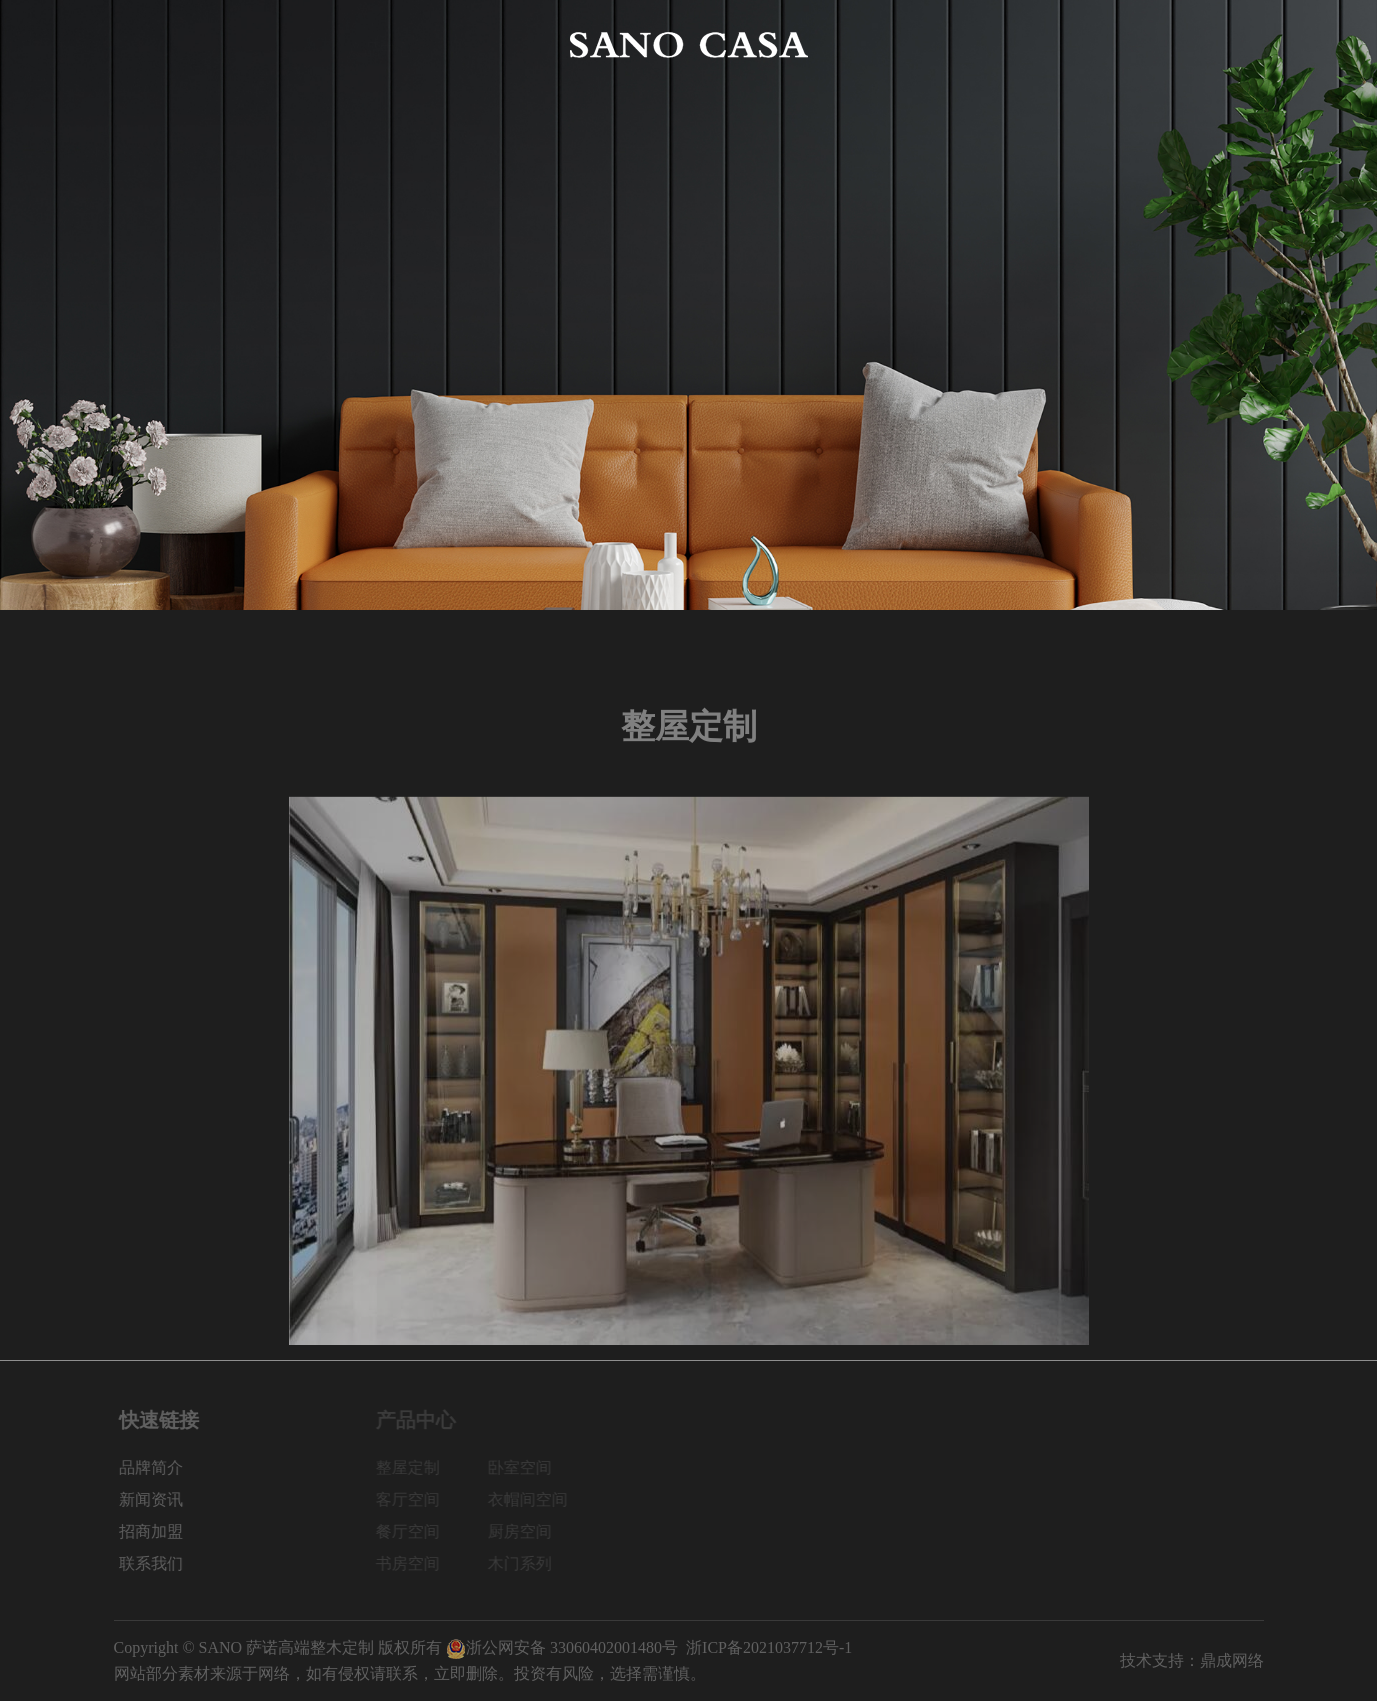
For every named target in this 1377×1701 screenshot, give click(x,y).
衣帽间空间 (537, 1499)
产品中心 (380, 44)
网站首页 (146, 44)
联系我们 (1231, 44)
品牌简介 (263, 44)
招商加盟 (1114, 44)
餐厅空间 (417, 1531)
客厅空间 (417, 1499)
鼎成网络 (1232, 1660)
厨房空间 (529, 1531)
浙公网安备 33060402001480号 (562, 1647)
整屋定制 (417, 1467)
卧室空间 (529, 1467)
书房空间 (417, 1563)
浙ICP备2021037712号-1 (769, 1647)
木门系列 (529, 1563)
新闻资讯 (997, 44)
